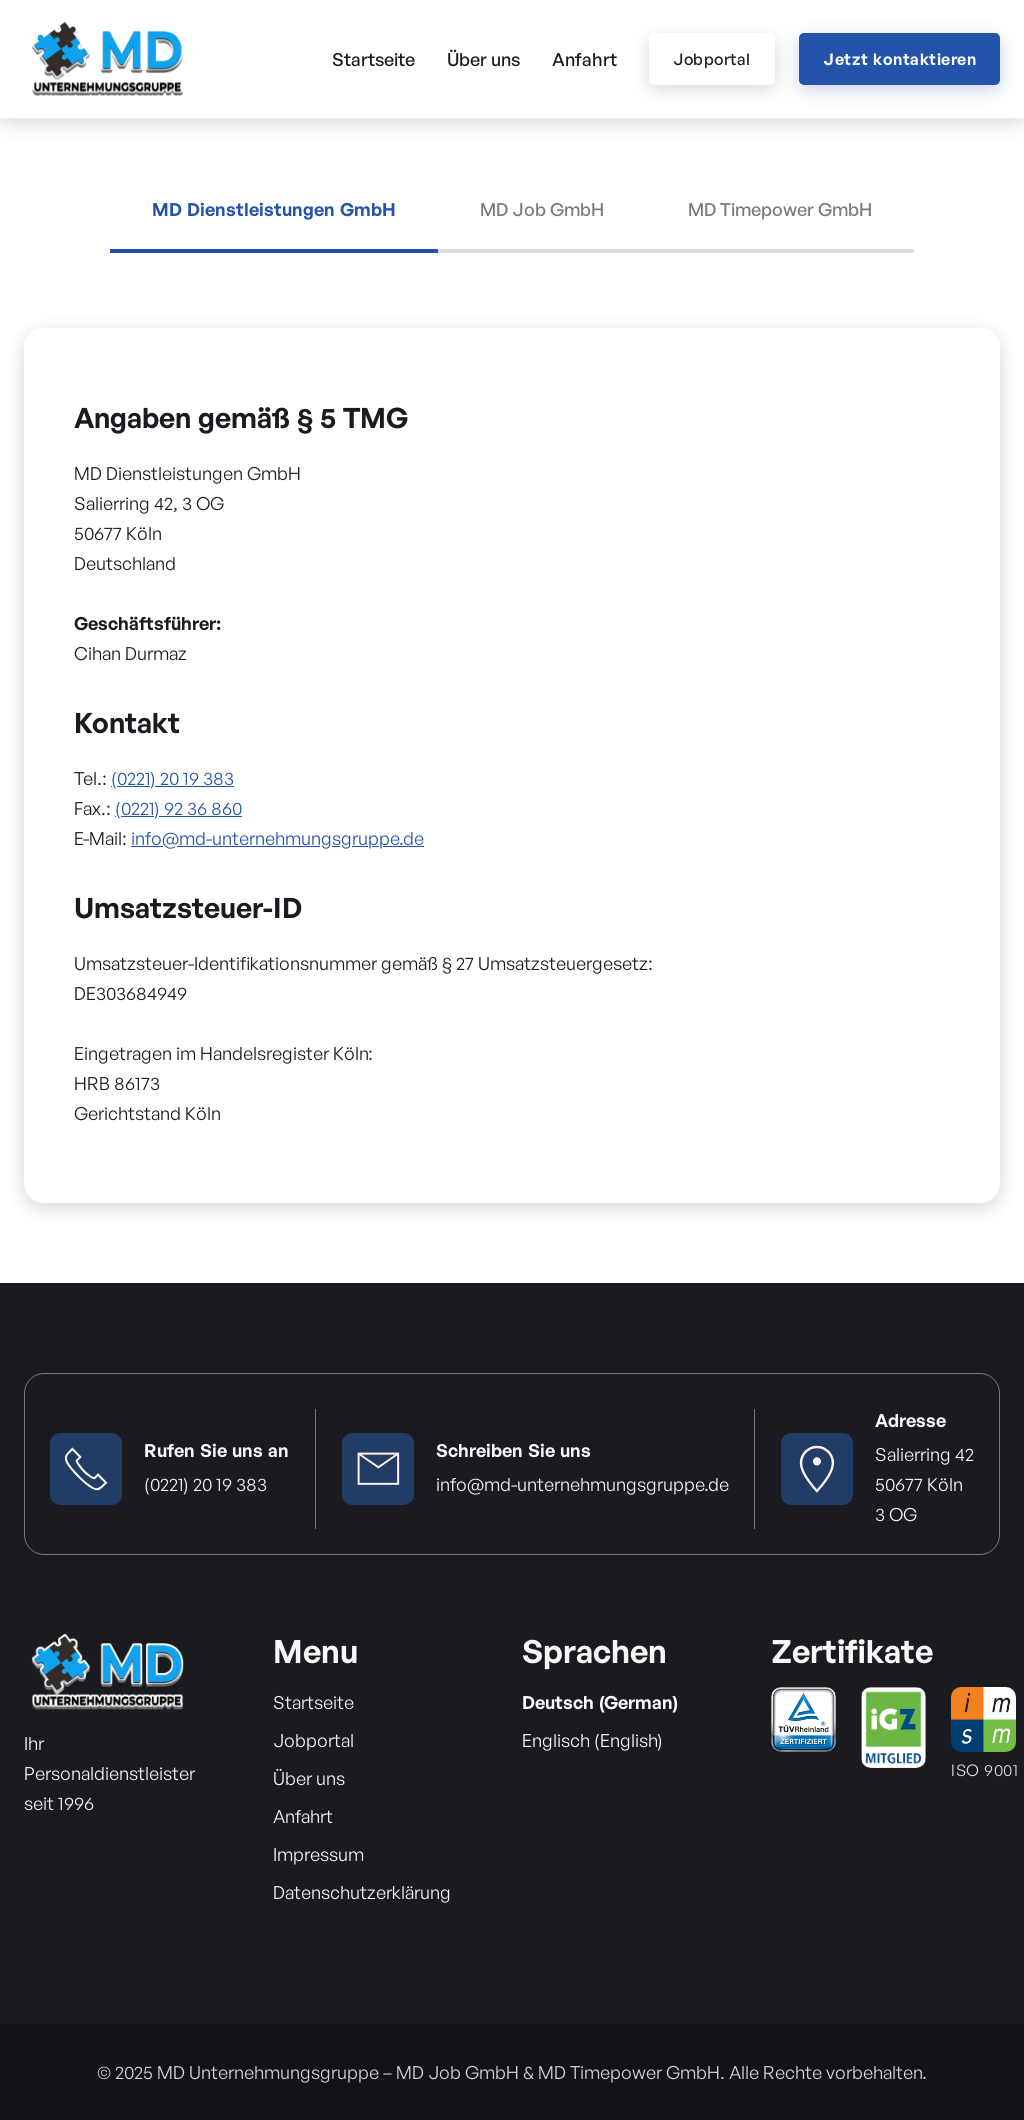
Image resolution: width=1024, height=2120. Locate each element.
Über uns (483, 59)
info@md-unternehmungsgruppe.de (277, 838)
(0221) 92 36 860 (178, 808)
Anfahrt (584, 59)
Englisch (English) (592, 1740)
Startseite (373, 59)
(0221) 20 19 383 (172, 778)
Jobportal (712, 59)
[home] (106, 59)
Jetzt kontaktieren (899, 59)
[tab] (274, 226)
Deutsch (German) (600, 1702)
